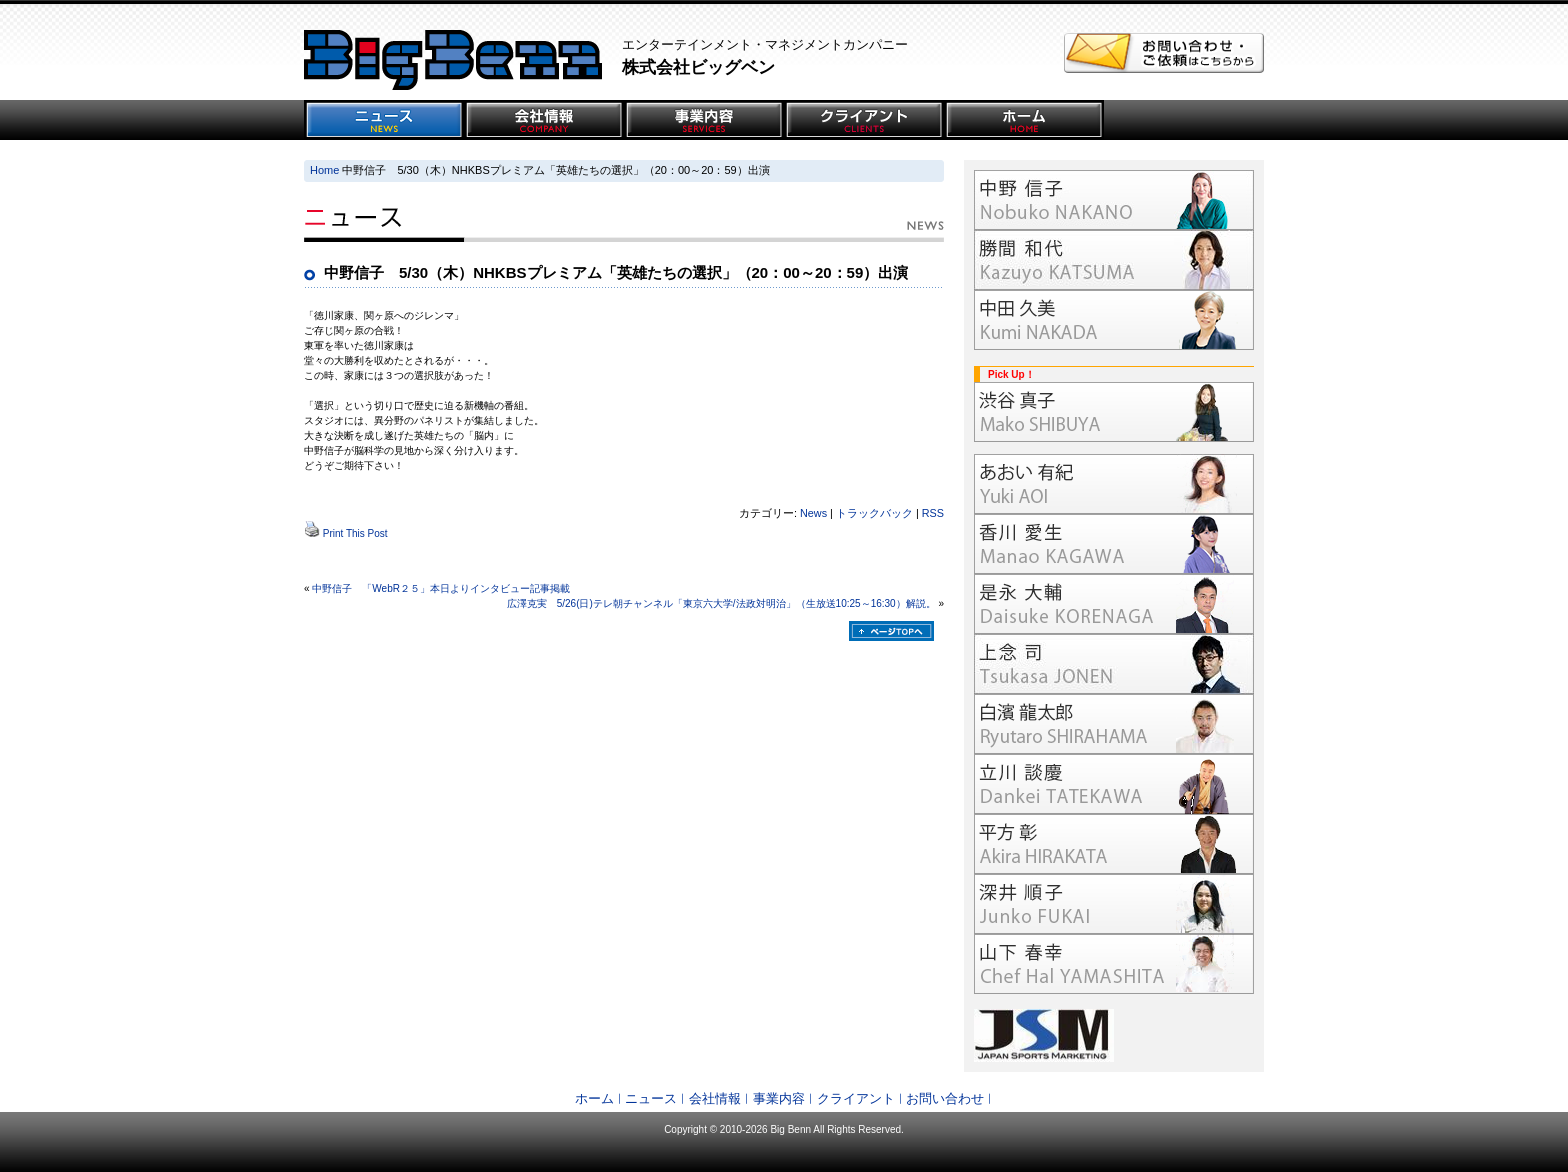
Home (324, 170)
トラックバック (874, 513)
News (813, 513)
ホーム (594, 1098)
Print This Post (355, 533)
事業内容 (779, 1098)
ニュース (651, 1098)
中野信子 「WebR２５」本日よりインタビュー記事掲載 (441, 588)
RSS (933, 513)
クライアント (856, 1098)
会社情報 (715, 1098)
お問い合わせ (945, 1098)
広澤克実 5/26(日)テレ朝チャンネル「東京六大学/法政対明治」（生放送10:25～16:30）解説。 (721, 603)
